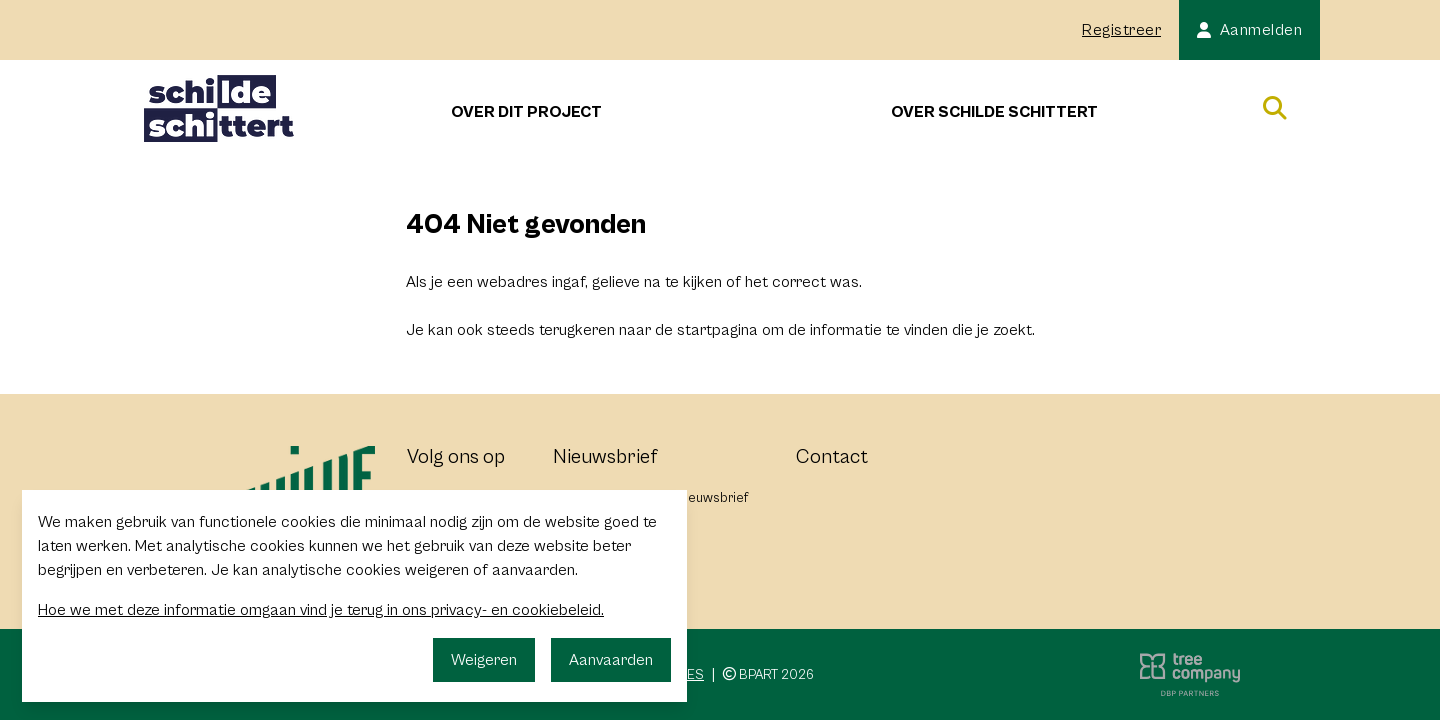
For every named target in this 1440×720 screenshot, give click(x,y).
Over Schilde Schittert (994, 112)
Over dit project (526, 112)
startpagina (717, 330)
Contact (832, 457)
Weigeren (484, 660)
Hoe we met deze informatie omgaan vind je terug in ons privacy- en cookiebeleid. (321, 610)
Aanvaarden (611, 660)
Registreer (1121, 30)
